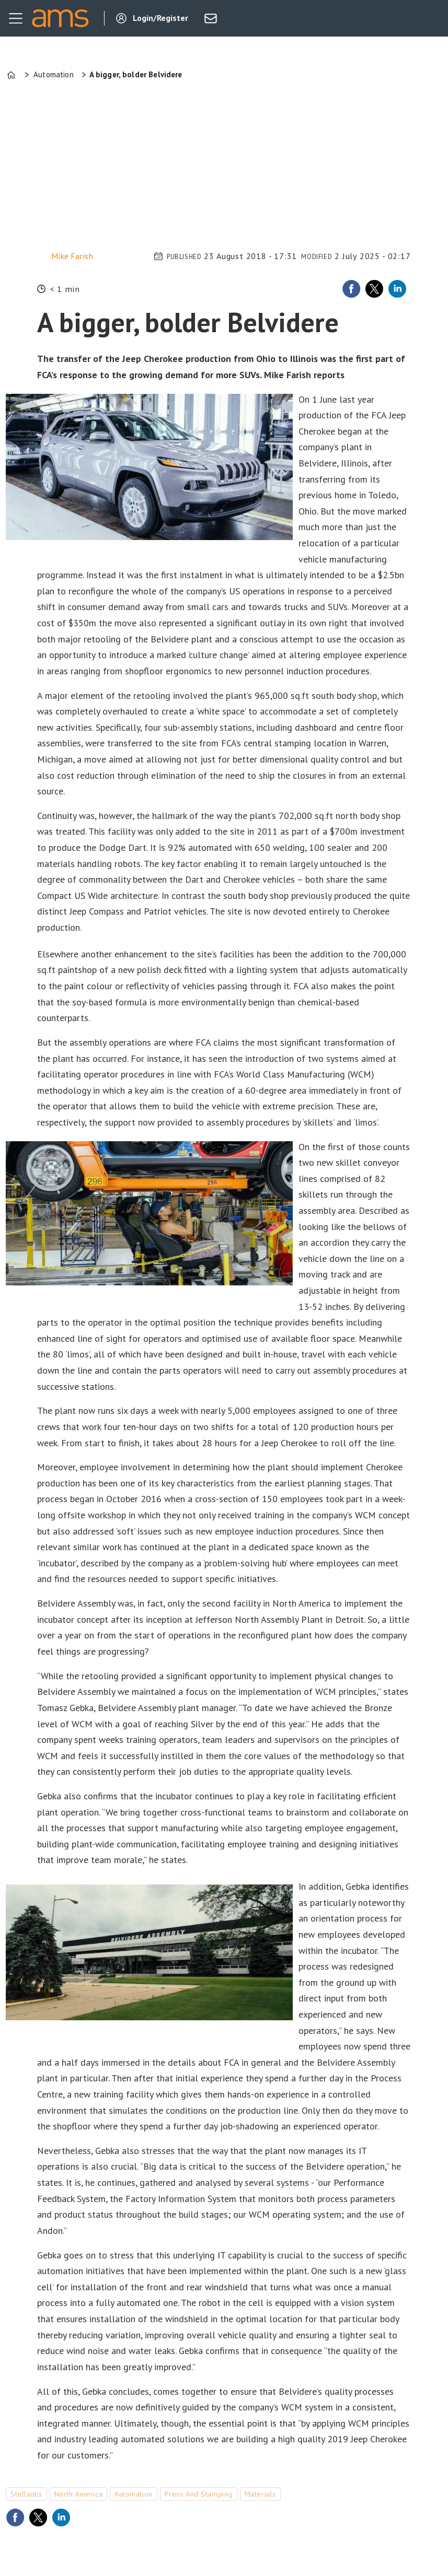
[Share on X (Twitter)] (374, 288)
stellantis (26, 2494)
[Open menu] (16, 18)
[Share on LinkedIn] (397, 288)
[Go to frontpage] (60, 18)
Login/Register (160, 18)
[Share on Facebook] (351, 288)
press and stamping (199, 2494)
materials (260, 2494)
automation (133, 2494)
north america (78, 2494)
